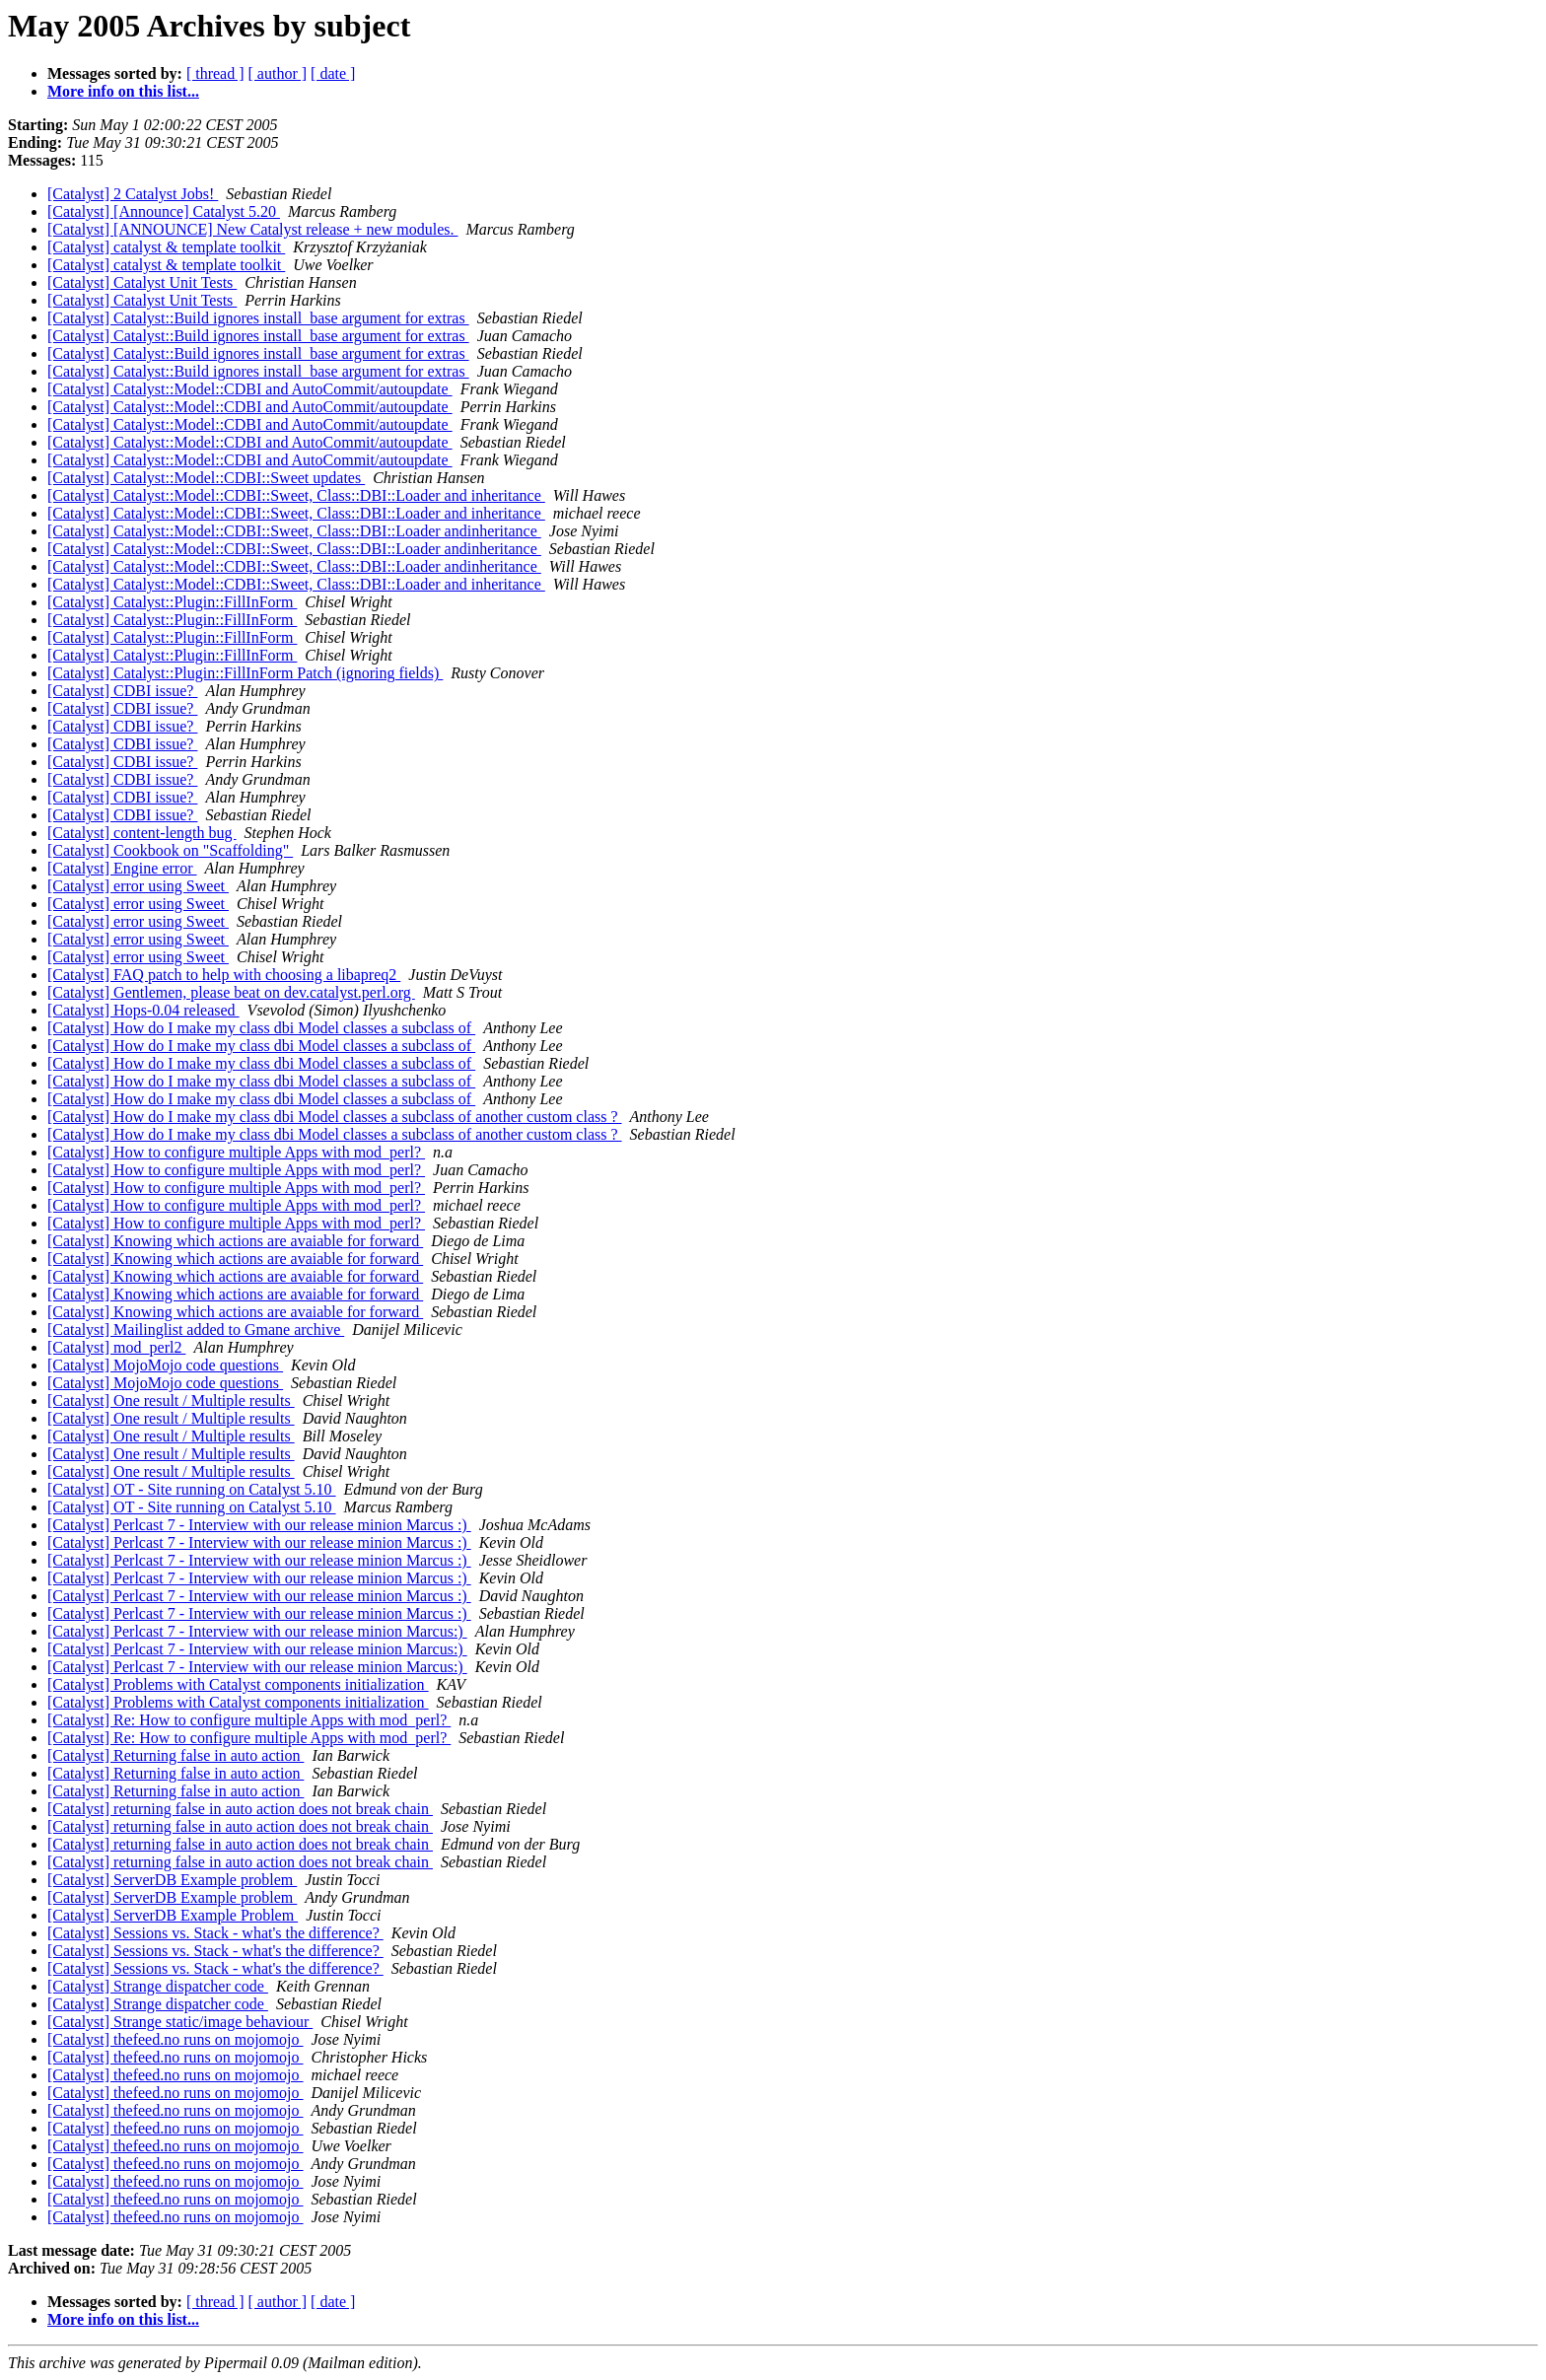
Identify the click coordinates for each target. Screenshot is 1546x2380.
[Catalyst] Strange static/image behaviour (180, 2021)
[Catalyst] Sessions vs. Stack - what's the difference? (215, 1933)
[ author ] (278, 73)
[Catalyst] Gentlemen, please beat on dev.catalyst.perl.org (231, 992)
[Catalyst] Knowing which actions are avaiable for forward (235, 1240)
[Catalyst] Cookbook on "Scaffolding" (170, 850)
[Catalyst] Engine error (122, 868)
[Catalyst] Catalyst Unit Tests (142, 282)
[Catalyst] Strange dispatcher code (157, 1986)
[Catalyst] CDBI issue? (122, 690)
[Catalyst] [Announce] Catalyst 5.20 (163, 211)
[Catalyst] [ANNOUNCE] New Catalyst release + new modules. (252, 229)
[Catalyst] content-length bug (142, 832)
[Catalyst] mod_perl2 (116, 1347)
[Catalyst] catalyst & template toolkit (166, 247)
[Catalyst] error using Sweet (138, 885)
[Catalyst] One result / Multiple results (171, 1400)
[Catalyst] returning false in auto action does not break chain (240, 1808)
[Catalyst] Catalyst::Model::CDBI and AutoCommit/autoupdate (250, 389)
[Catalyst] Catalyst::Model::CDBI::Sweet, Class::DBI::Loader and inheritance (296, 495)
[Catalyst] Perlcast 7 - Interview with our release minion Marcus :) (259, 1524)
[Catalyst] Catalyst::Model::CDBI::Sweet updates (206, 477)
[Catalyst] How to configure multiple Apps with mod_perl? (236, 1152)
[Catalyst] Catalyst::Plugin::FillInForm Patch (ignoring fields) (245, 673)
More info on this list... (123, 91)
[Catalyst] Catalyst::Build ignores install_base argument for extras (258, 318)
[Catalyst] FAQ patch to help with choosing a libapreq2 (223, 974)
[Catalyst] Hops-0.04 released (143, 1010)
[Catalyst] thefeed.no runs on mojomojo (175, 2039)
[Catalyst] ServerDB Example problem (172, 1879)
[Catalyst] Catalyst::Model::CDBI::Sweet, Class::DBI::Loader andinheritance (294, 531)
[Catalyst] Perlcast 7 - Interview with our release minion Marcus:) (257, 1631)
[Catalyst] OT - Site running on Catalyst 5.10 (191, 1489)
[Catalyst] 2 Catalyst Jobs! (132, 193)
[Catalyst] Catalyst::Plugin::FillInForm (172, 602)
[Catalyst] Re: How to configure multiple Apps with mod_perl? (249, 1720)
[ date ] (333, 73)
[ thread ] (215, 73)
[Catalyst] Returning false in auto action (175, 1755)
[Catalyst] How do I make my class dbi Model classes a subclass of (261, 1027)
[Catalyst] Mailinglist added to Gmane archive (195, 1329)
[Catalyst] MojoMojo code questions (165, 1365)
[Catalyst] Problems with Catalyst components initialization (238, 1684)
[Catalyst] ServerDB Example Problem (172, 1915)
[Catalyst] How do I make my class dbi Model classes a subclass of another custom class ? (334, 1116)
